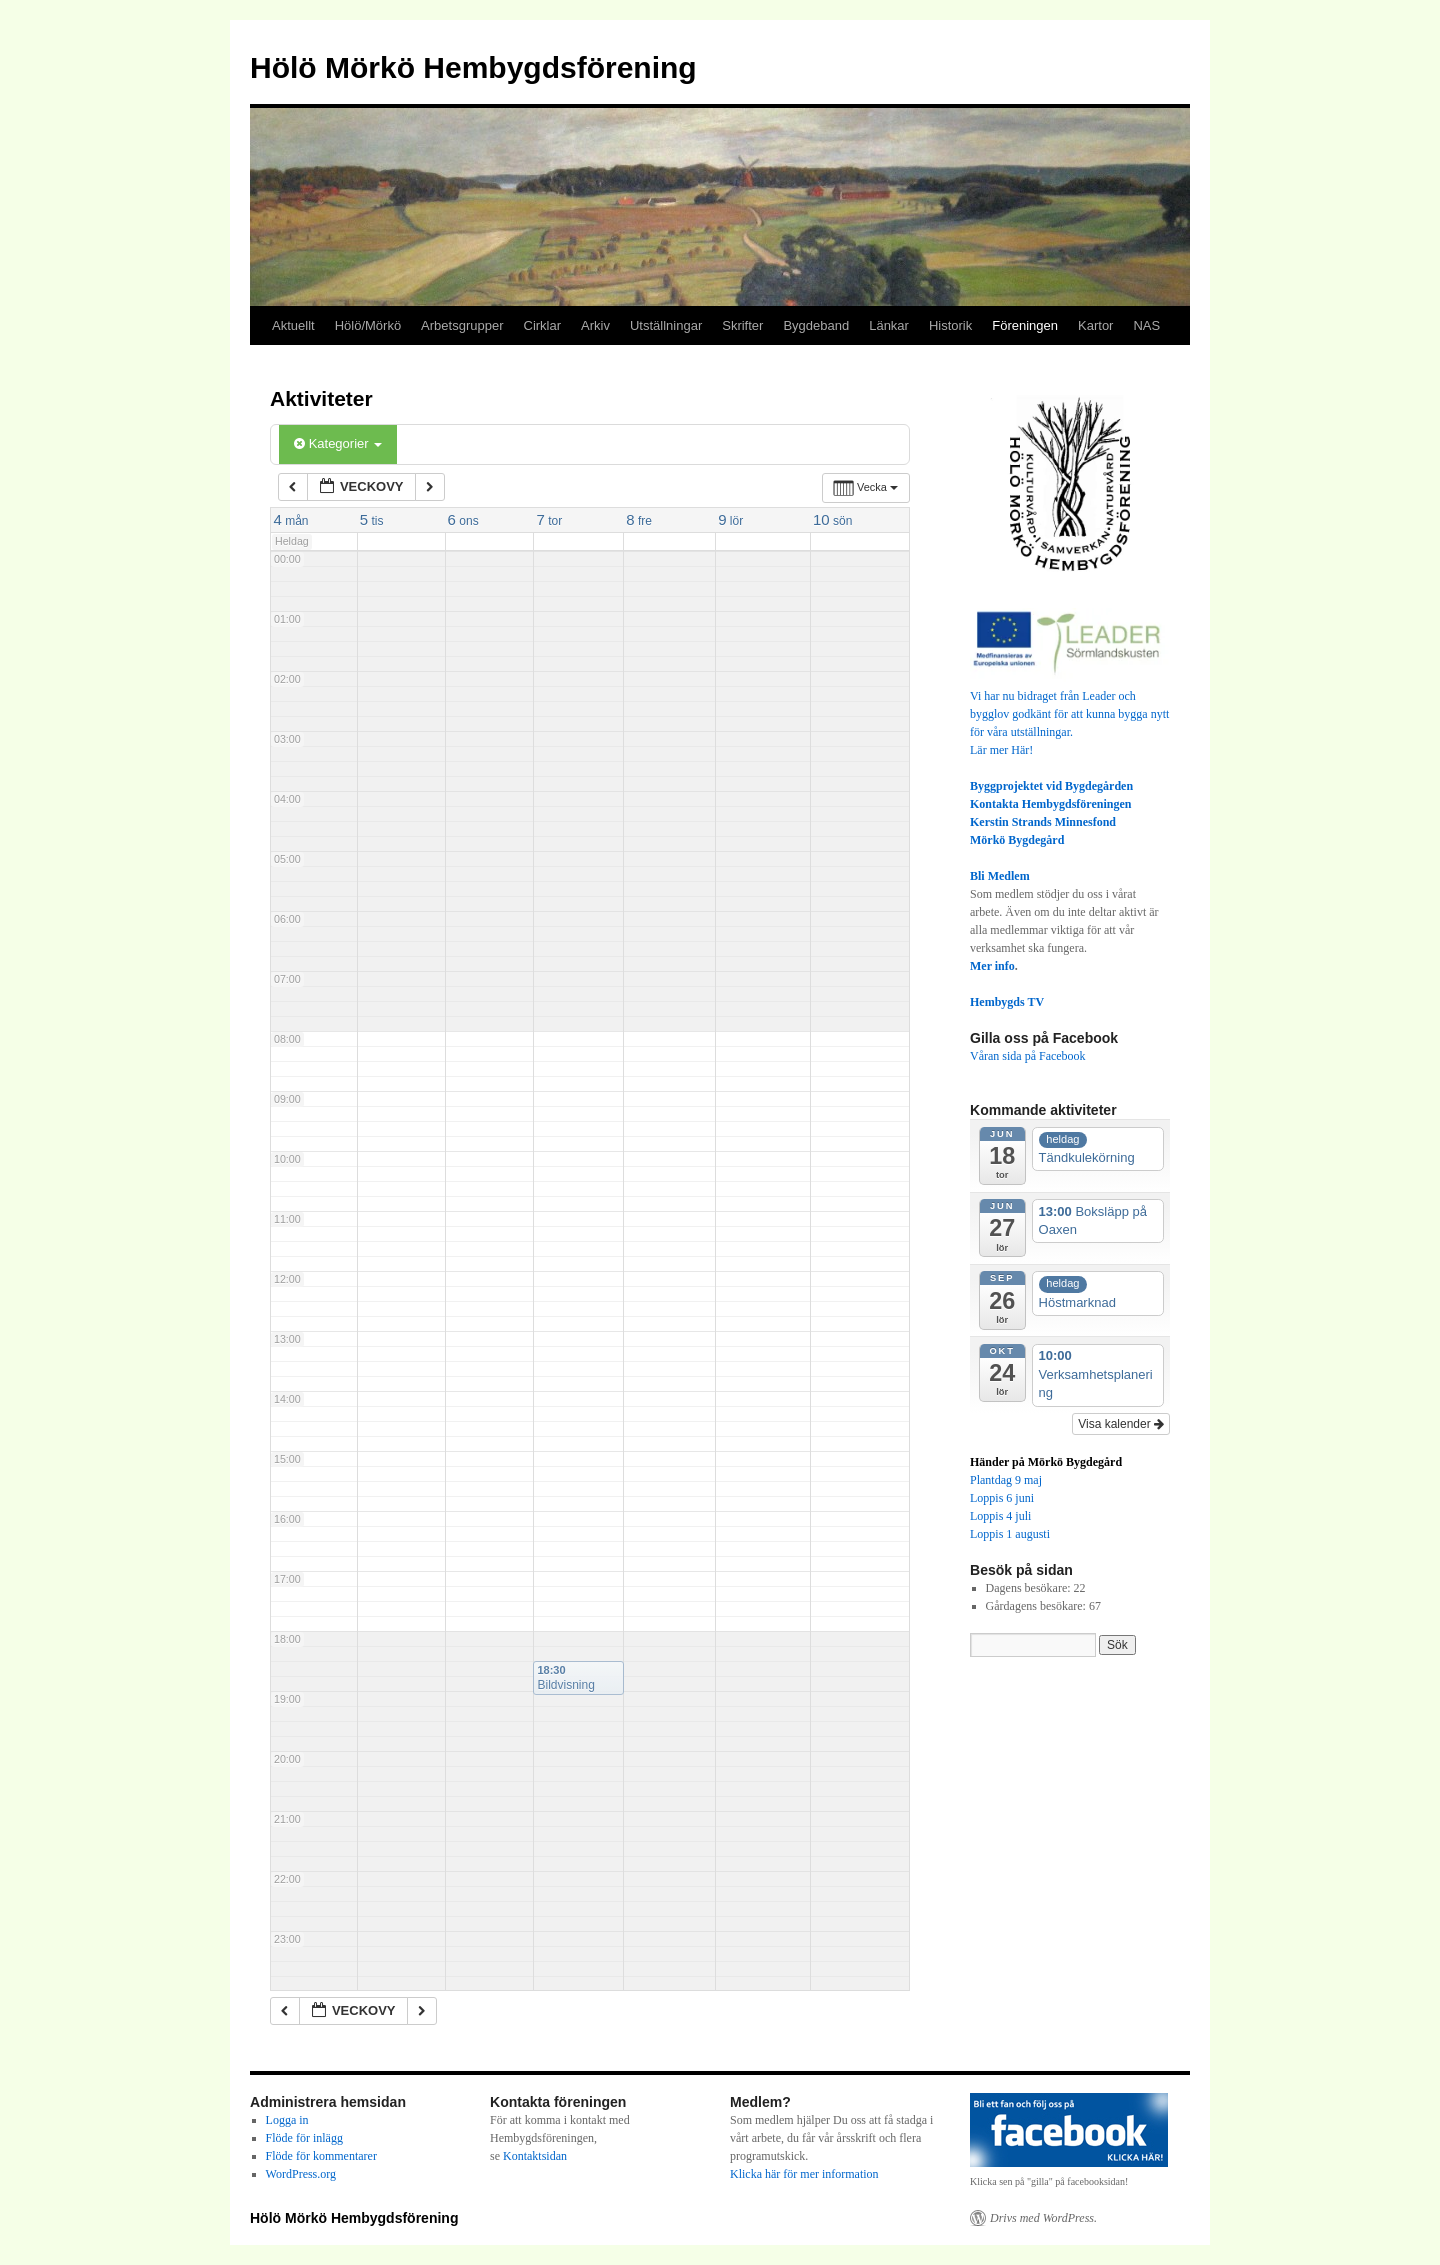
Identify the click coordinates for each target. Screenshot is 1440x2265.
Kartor (1095, 325)
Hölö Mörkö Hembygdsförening (473, 67)
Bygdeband (816, 325)
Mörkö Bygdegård (1017, 840)
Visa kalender (1121, 1424)
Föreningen (1025, 325)
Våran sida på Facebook (1028, 1056)
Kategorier (338, 443)
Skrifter (742, 325)
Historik (950, 325)
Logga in (287, 2120)
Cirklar (543, 325)
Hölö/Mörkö (368, 325)
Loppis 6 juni (1002, 1498)
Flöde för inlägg (304, 2138)
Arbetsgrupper (462, 325)
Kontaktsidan (535, 2156)
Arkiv (595, 325)
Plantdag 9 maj (1006, 1480)
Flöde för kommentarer (321, 2156)
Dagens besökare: (1030, 1588)
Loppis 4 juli (1000, 1516)
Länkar (889, 325)
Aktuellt (293, 325)
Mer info (992, 966)
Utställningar (666, 325)
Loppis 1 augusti (1010, 1534)
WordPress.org (301, 2174)
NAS (1146, 325)
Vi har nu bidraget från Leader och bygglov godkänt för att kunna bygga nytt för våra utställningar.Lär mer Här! (1070, 714)
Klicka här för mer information (804, 2174)
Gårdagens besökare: (1037, 1606)
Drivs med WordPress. (1043, 2218)
